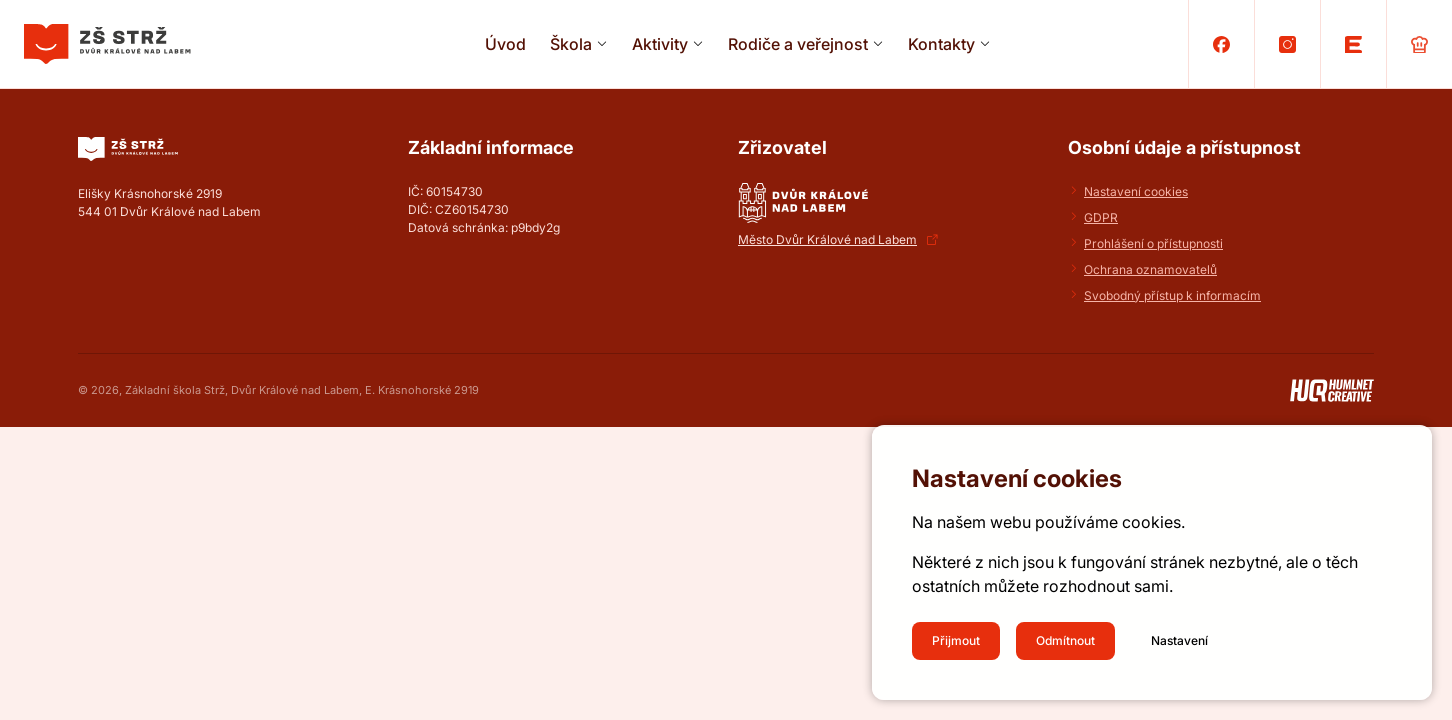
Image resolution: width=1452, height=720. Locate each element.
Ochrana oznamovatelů (1150, 269)
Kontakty (941, 44)
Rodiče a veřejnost (798, 44)
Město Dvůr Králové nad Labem (827, 239)
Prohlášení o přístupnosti (1153, 243)
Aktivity (660, 44)
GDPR (1101, 217)
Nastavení (1179, 640)
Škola (571, 44)
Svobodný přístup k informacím (1172, 295)
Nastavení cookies (1136, 191)
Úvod (505, 44)
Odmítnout (1065, 640)
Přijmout (956, 640)
